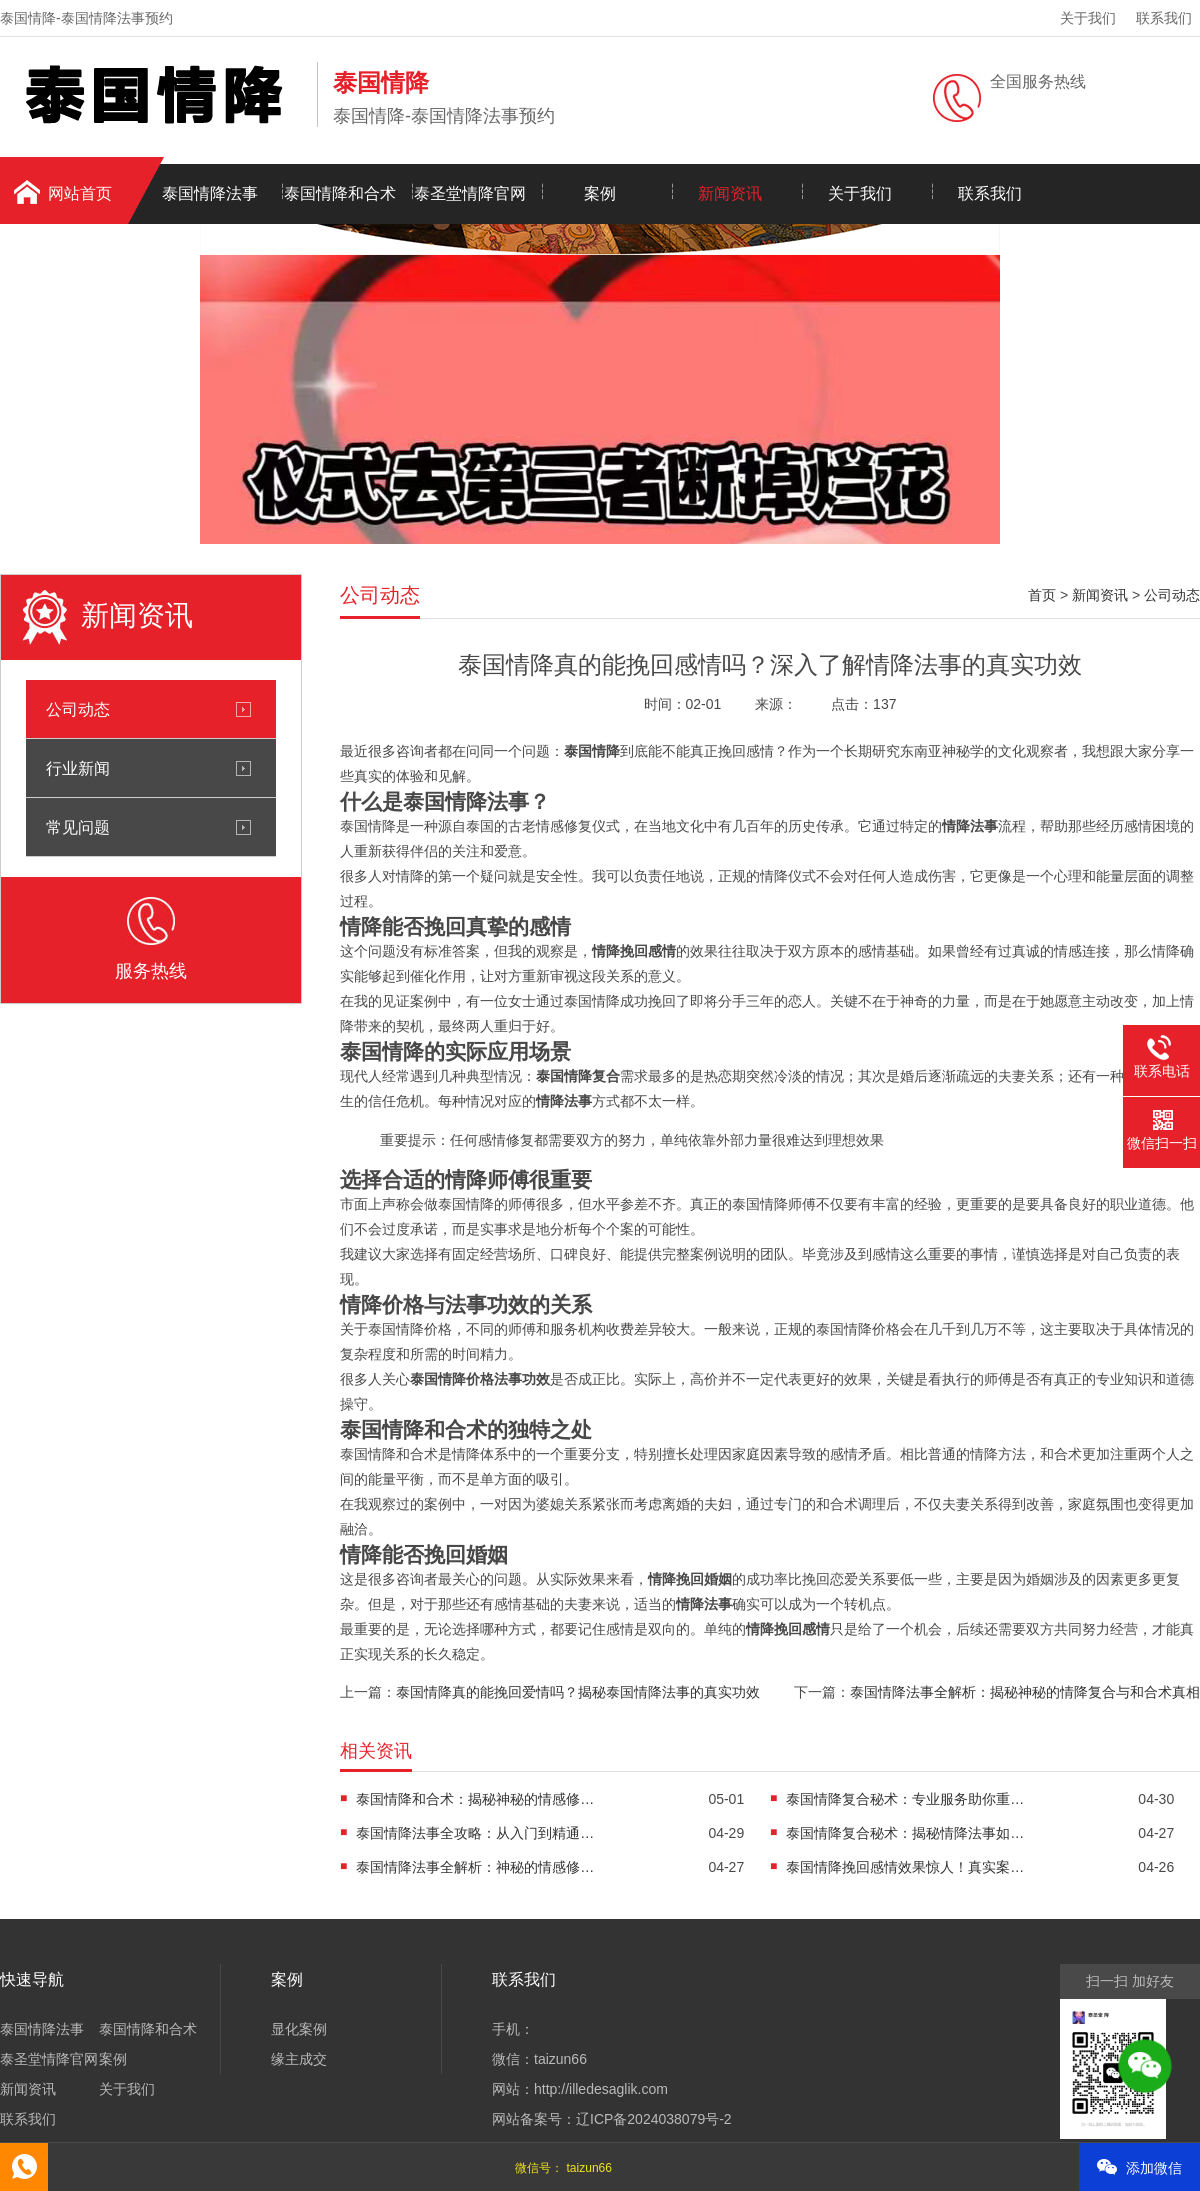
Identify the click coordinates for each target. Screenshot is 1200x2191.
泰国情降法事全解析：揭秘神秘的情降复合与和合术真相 (1025, 1692)
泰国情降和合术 (340, 193)
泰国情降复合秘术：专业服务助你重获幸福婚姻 (906, 1799)
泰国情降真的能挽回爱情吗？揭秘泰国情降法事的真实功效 (578, 1692)
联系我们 (1164, 18)
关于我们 (1088, 18)
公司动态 (78, 709)
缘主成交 (299, 2059)
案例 (600, 193)
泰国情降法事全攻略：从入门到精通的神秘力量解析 (476, 1833)
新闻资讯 (730, 193)
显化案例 (299, 2029)
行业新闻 (78, 768)
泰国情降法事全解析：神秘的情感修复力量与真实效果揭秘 (476, 1867)
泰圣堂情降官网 (470, 193)
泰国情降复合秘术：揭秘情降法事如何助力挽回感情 (906, 1833)
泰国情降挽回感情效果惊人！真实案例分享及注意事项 (906, 1867)
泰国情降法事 (210, 193)
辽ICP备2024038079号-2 (654, 2119)
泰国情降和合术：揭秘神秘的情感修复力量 (476, 1799)
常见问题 (78, 827)
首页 (1042, 595)
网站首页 (80, 193)
